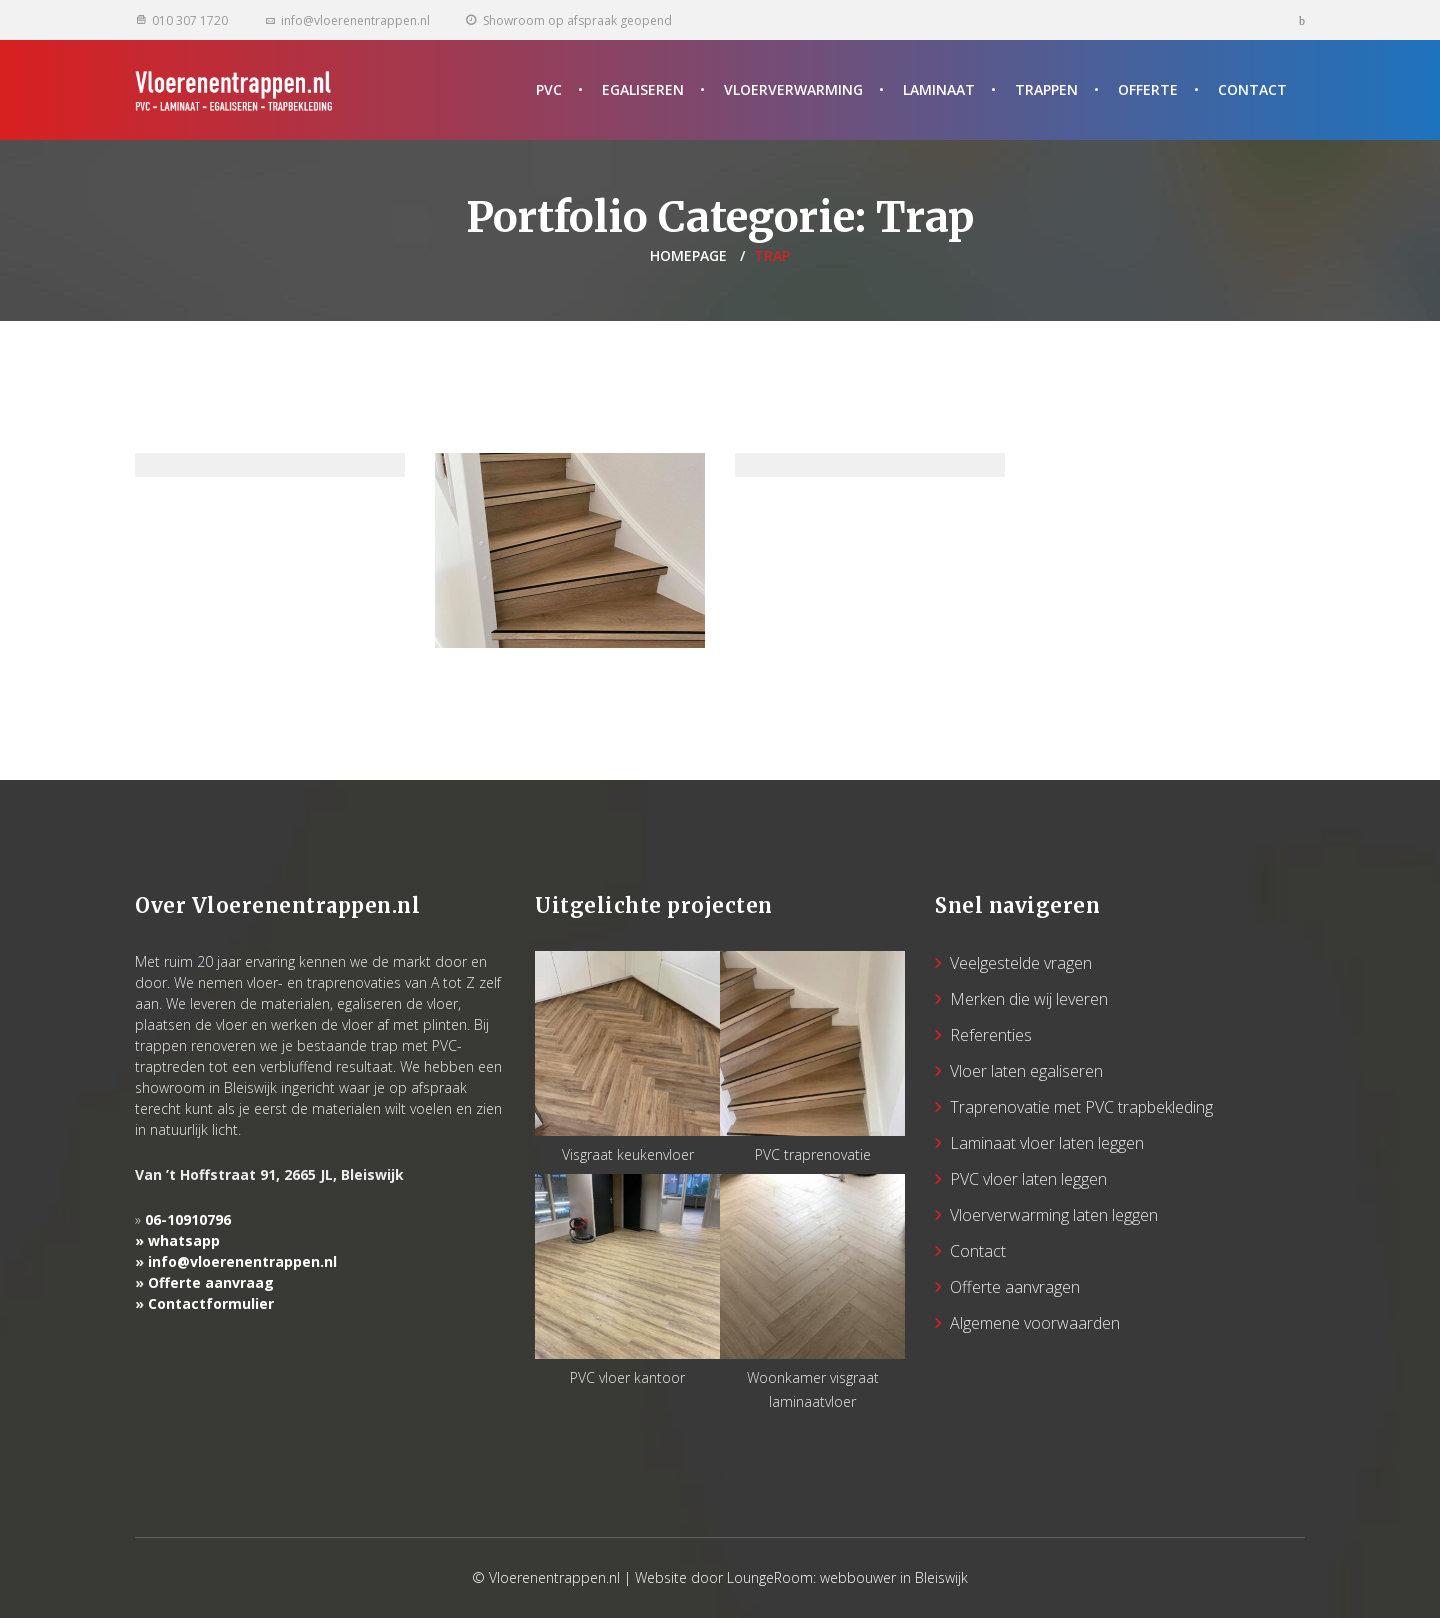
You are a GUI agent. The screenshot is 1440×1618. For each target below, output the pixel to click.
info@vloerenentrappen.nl (242, 1261)
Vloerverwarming (793, 89)
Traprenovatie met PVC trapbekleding (1081, 1107)
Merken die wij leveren (1029, 999)
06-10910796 (188, 1219)
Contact (1252, 89)
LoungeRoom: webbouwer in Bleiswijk (847, 1577)
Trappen (1046, 89)
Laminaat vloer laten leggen (1047, 1143)
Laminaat (939, 89)
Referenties (991, 1035)
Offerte (1148, 89)
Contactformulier (211, 1303)
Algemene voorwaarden (1035, 1323)
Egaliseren (643, 89)
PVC (549, 89)
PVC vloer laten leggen (1028, 1179)
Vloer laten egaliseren (1026, 1071)
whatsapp (184, 1240)
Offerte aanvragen (1015, 1287)
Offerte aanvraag (211, 1282)
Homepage (688, 255)
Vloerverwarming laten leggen (1054, 1215)
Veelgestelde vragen (1021, 963)
